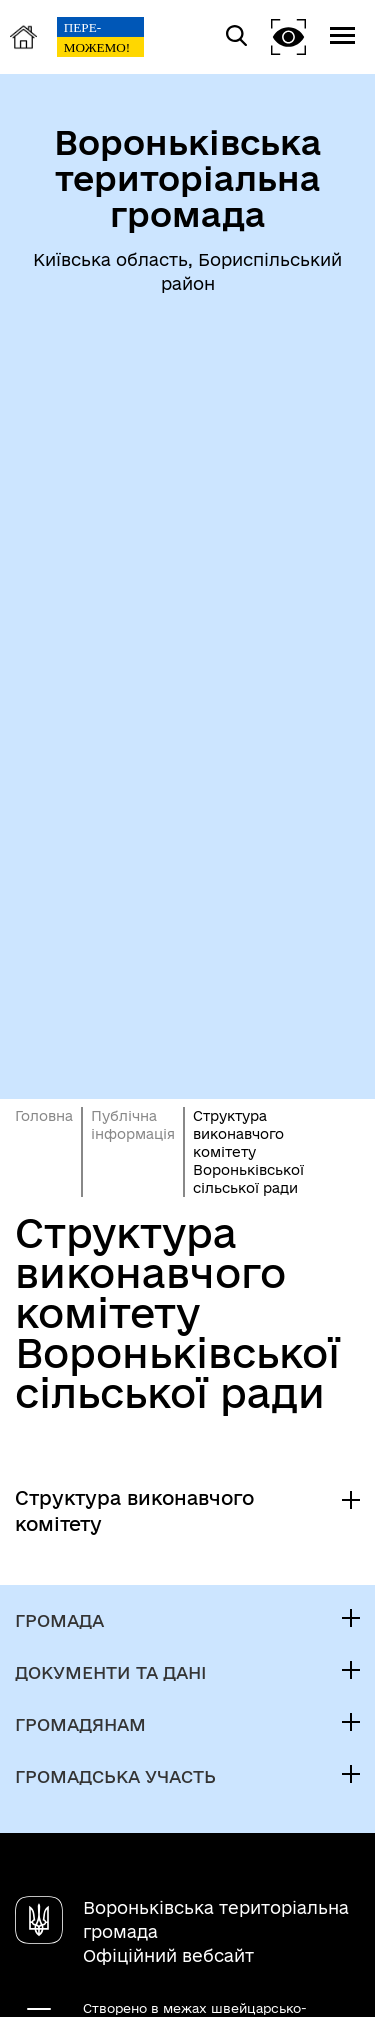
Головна (44, 1116)
